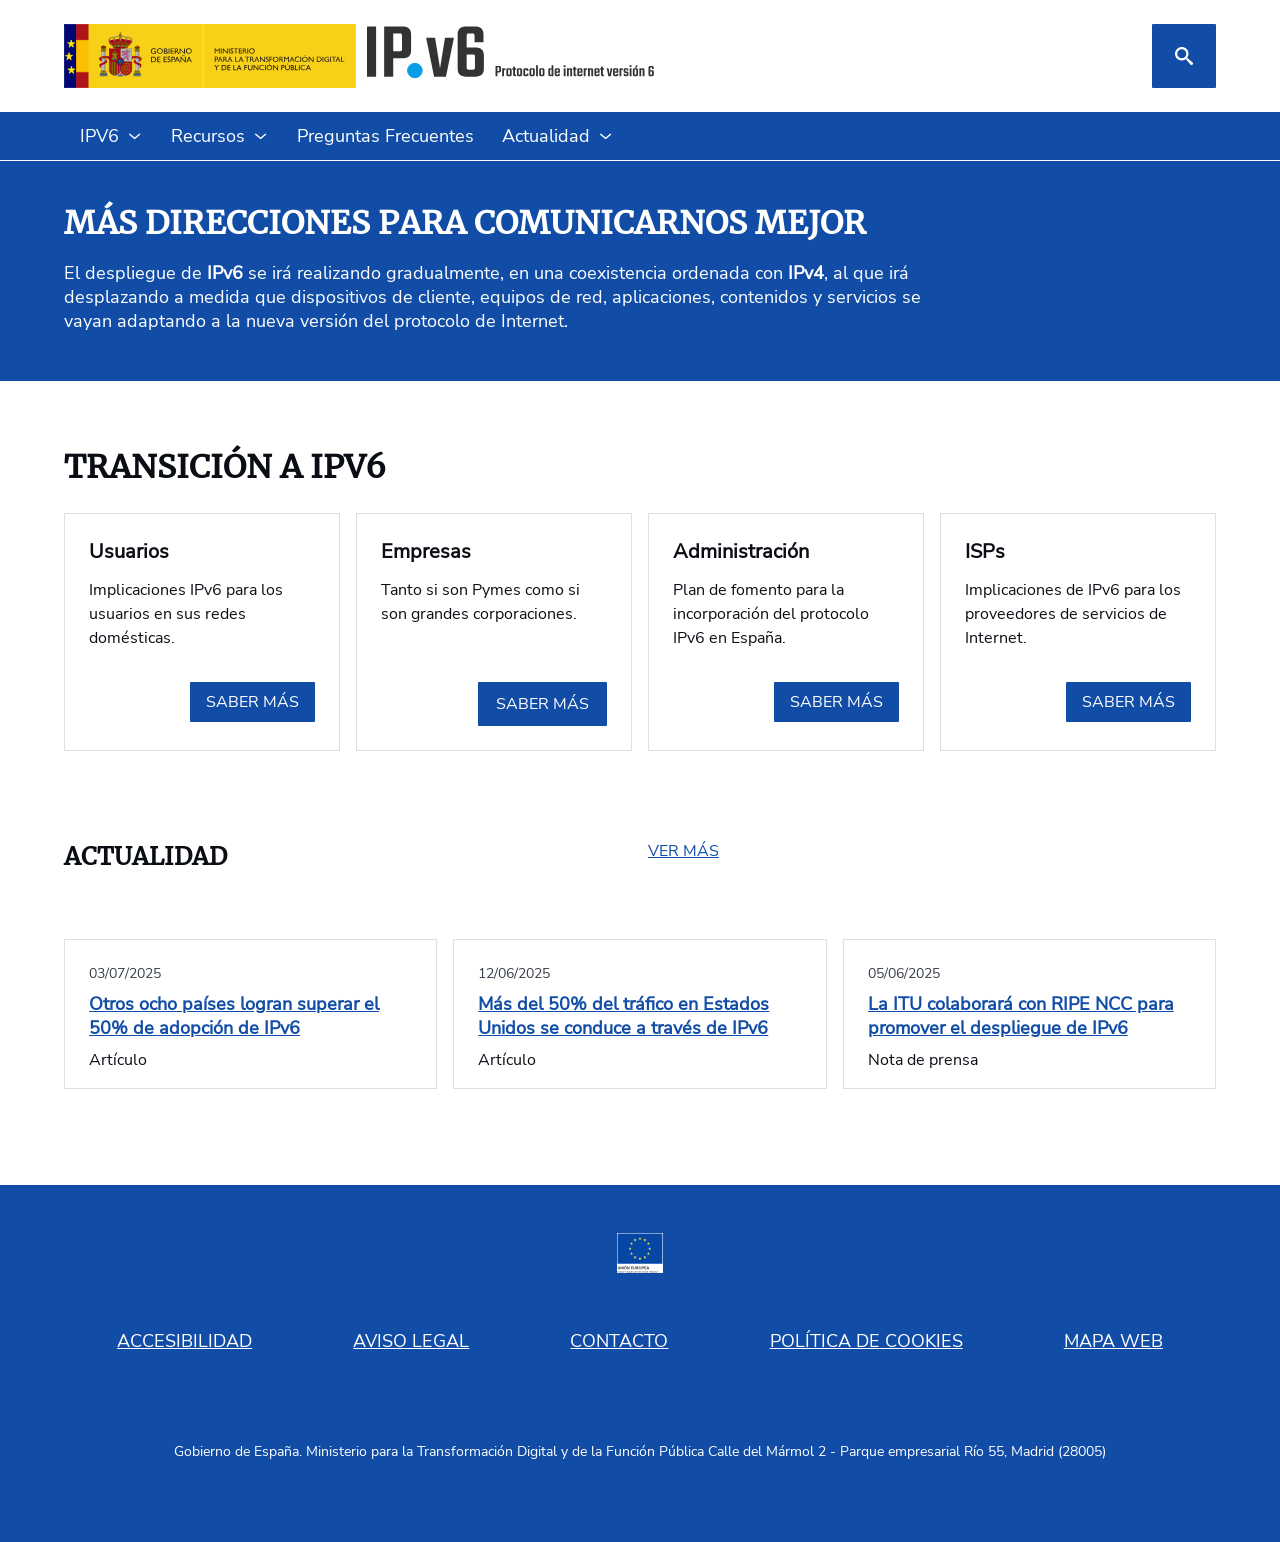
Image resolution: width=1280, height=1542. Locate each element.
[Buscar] (1184, 56)
